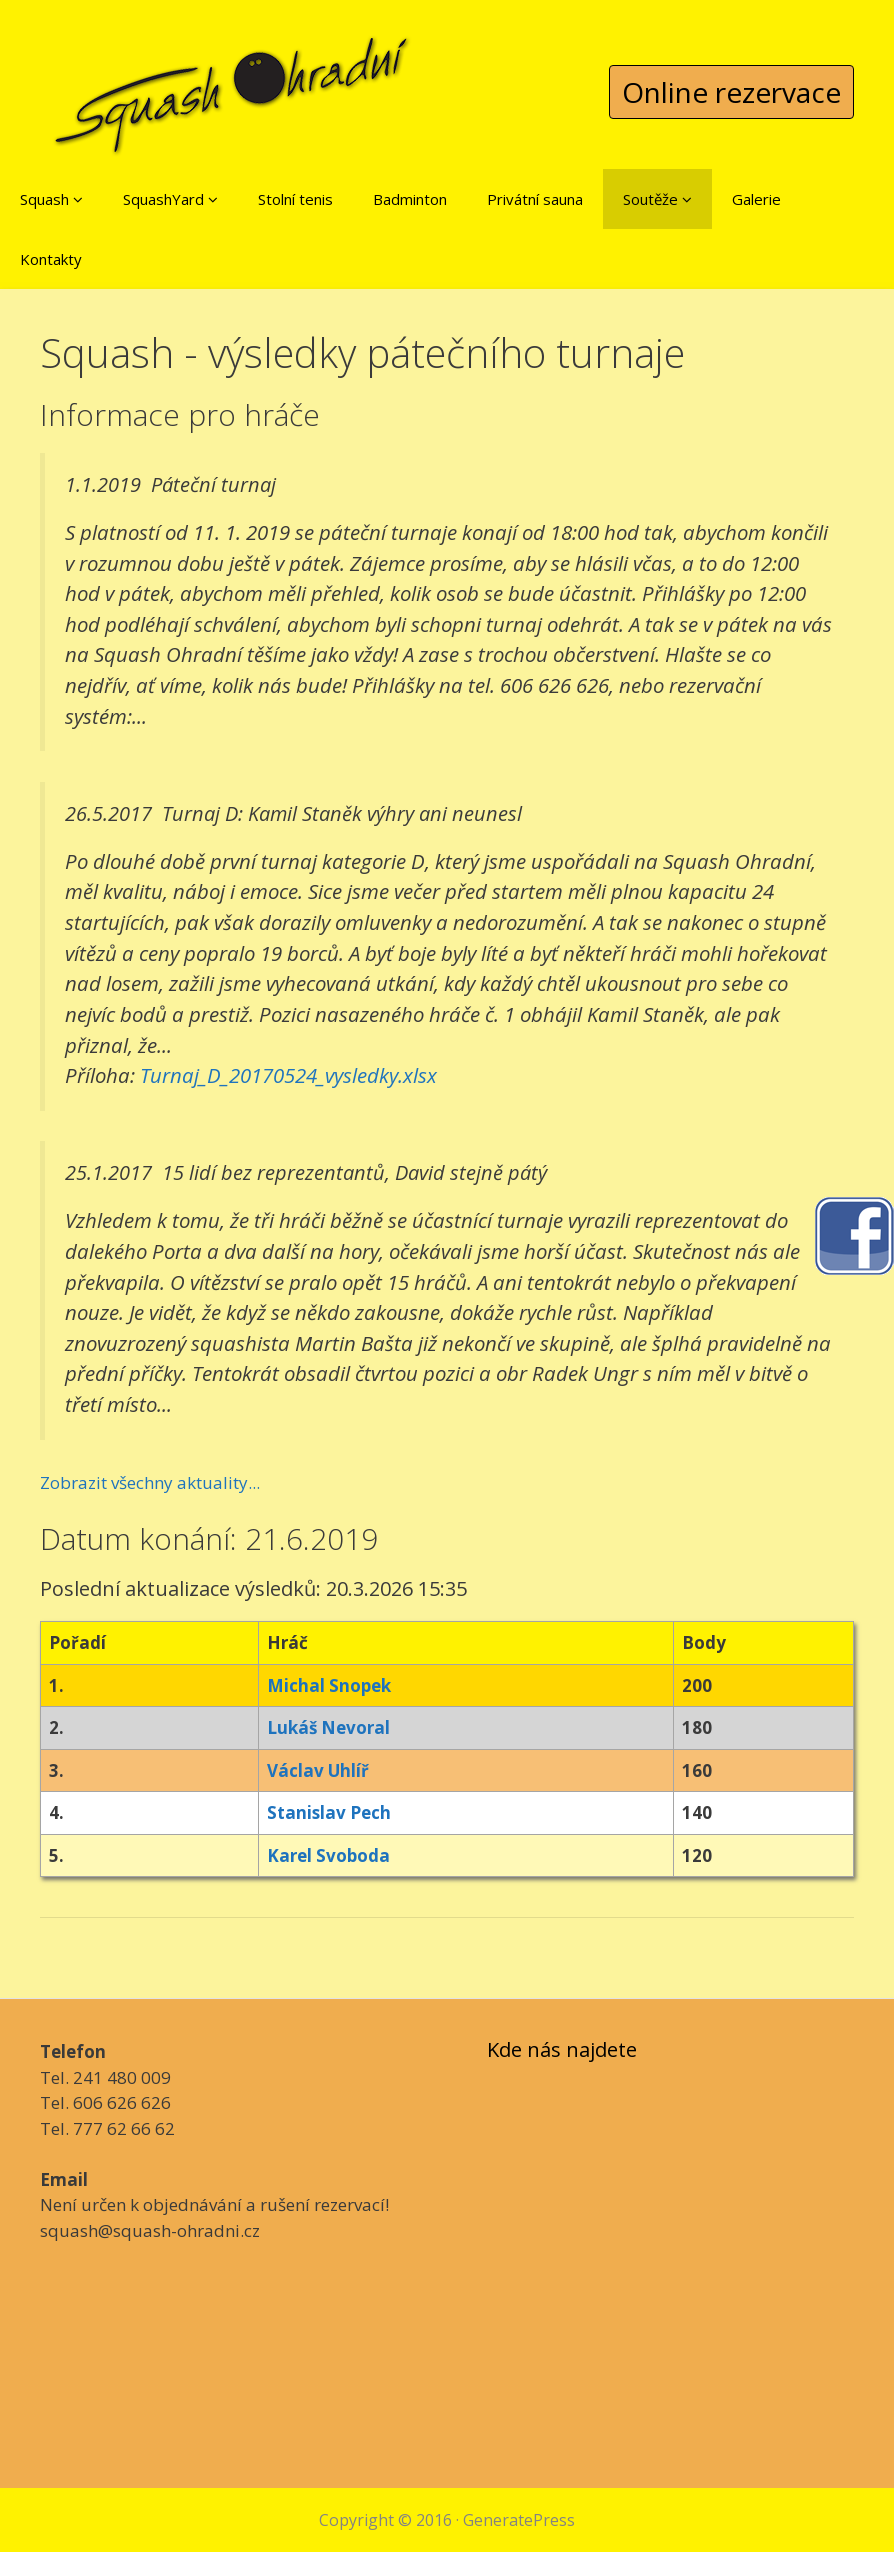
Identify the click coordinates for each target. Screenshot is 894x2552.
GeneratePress (519, 2520)
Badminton (410, 199)
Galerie (756, 199)
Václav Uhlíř (318, 1770)
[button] (78, 199)
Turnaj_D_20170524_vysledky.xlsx (288, 1075)
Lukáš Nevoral (328, 1727)
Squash (51, 199)
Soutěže (657, 199)
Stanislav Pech (329, 1812)
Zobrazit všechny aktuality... (150, 1482)
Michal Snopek (329, 1685)
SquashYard (170, 199)
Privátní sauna (535, 199)
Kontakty (51, 259)
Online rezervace (731, 92)
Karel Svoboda (328, 1855)
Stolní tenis (295, 199)
